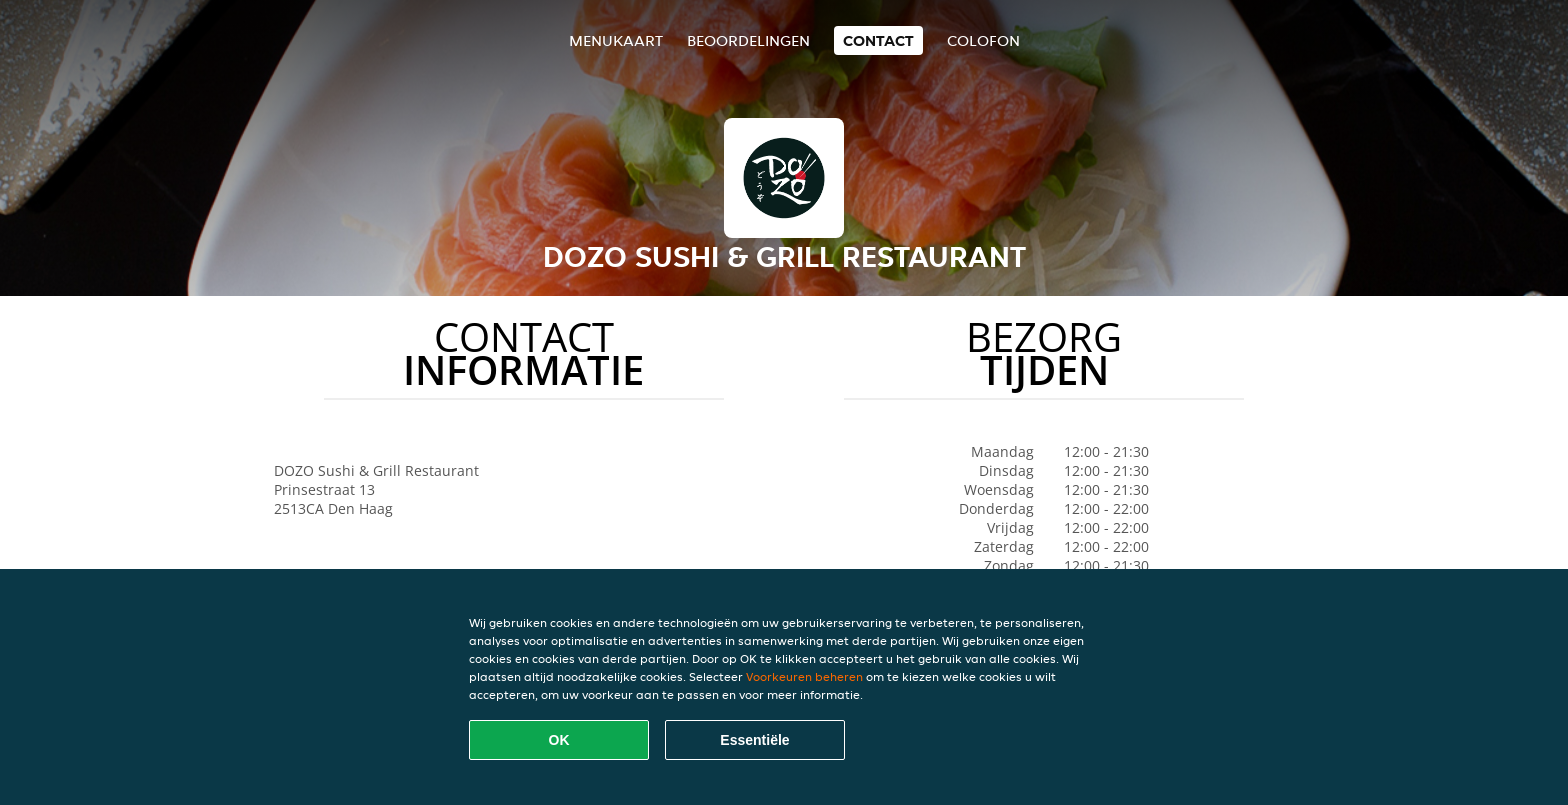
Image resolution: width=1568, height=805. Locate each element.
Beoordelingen (748, 40)
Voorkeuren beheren (804, 676)
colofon (983, 40)
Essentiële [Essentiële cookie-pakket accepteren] (754, 740)
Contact (878, 40)
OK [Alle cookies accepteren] (559, 740)
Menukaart (616, 40)
